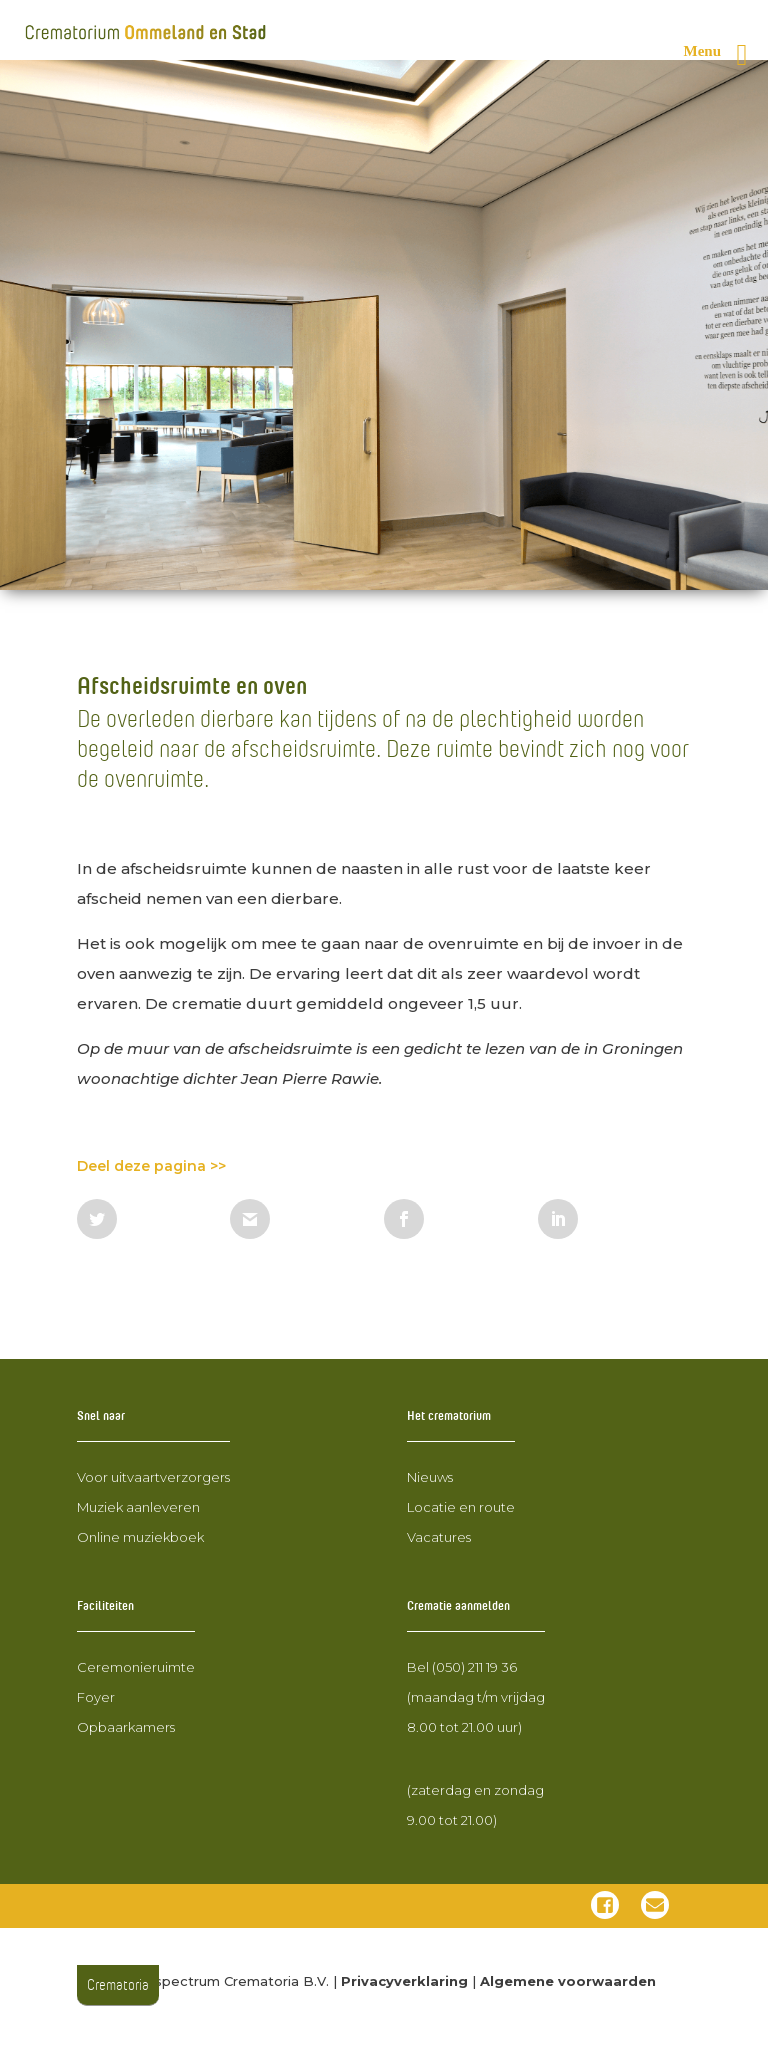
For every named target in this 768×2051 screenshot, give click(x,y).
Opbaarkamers (126, 1727)
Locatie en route (461, 1507)
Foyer (96, 1697)
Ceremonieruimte (136, 1667)
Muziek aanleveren (138, 1507)
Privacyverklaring (404, 1981)
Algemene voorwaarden (568, 1981)
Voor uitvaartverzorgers (153, 1477)
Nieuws (430, 1477)
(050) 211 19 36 (474, 1667)
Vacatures (439, 1537)
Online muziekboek (140, 1537)
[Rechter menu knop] (724, 55)
